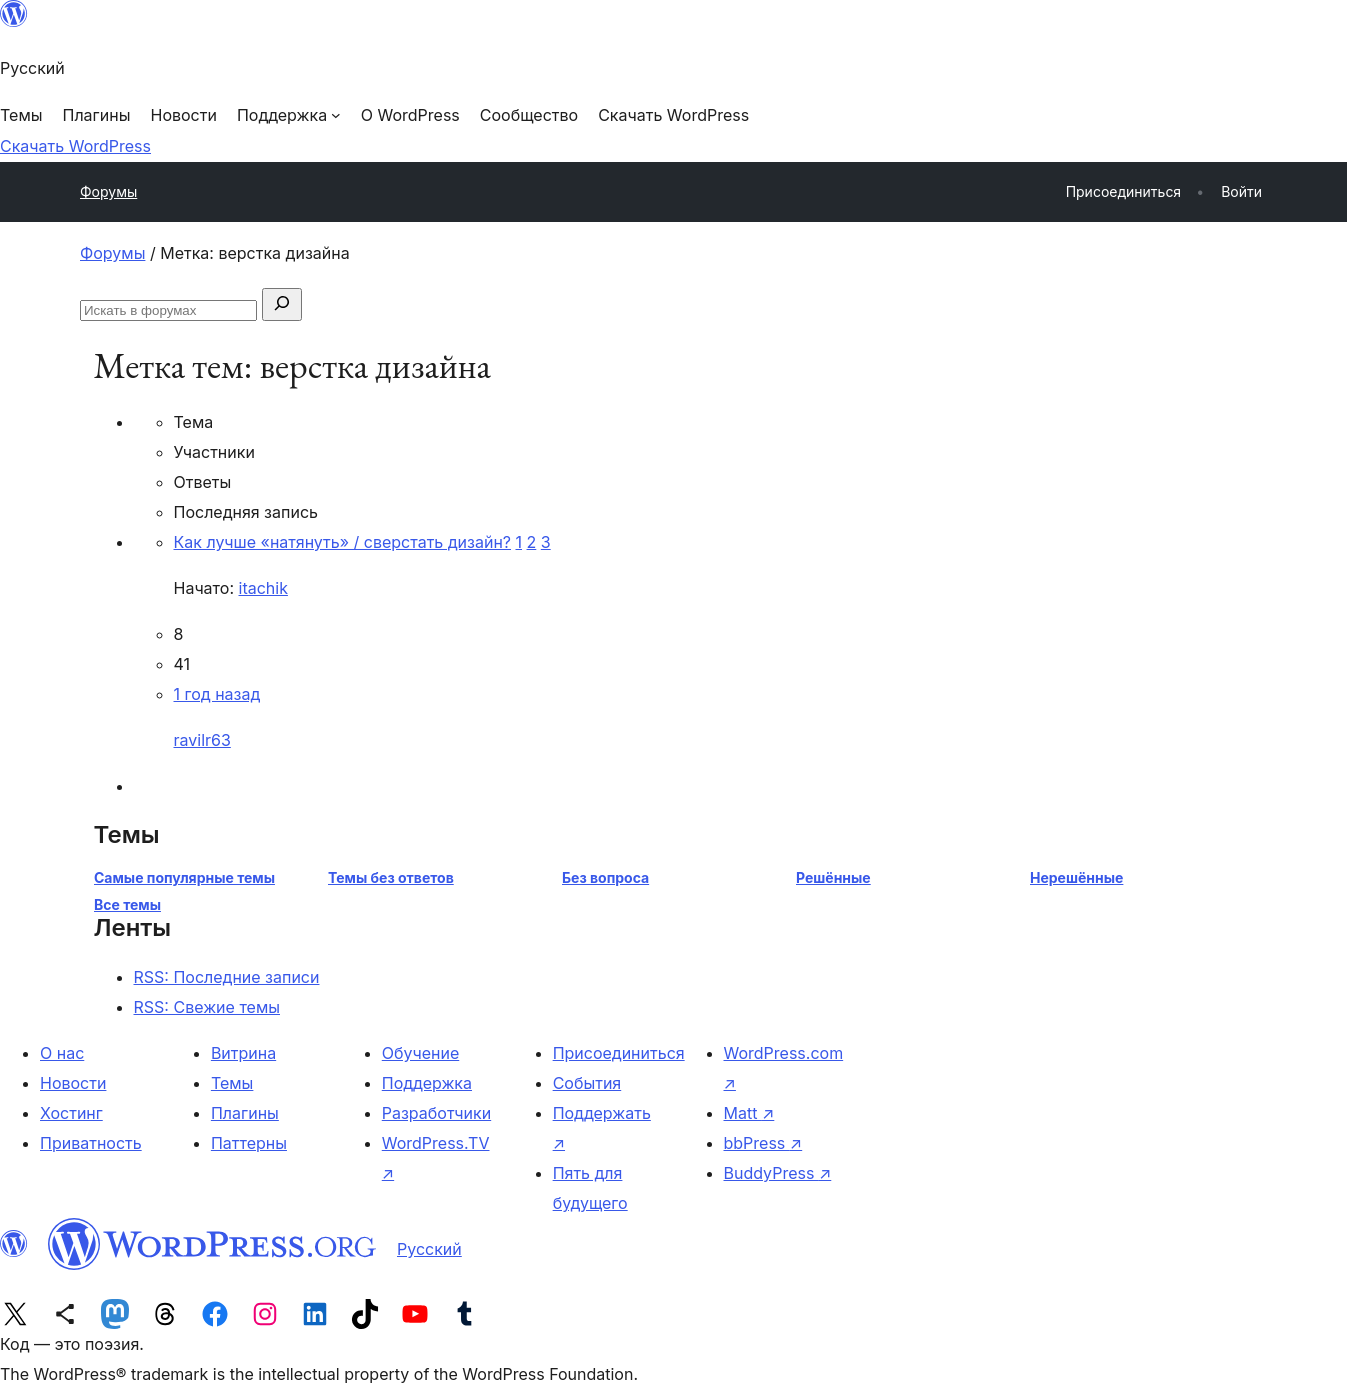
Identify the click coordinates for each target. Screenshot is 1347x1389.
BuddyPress (778, 1173)
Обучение (421, 1053)
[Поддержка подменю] (289, 115)
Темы (232, 1083)
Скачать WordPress (75, 146)
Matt (749, 1113)
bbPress (763, 1143)
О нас (62, 1053)
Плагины (245, 1113)
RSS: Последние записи (227, 977)
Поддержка (427, 1083)
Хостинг (71, 1113)
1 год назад (217, 694)
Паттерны (249, 1143)
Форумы (108, 191)
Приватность (91, 1143)
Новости (73, 1083)
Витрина (243, 1053)
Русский (429, 1249)
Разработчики (436, 1113)
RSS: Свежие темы (207, 1007)
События (587, 1083)
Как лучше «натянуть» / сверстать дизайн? (343, 542)
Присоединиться (619, 1053)
